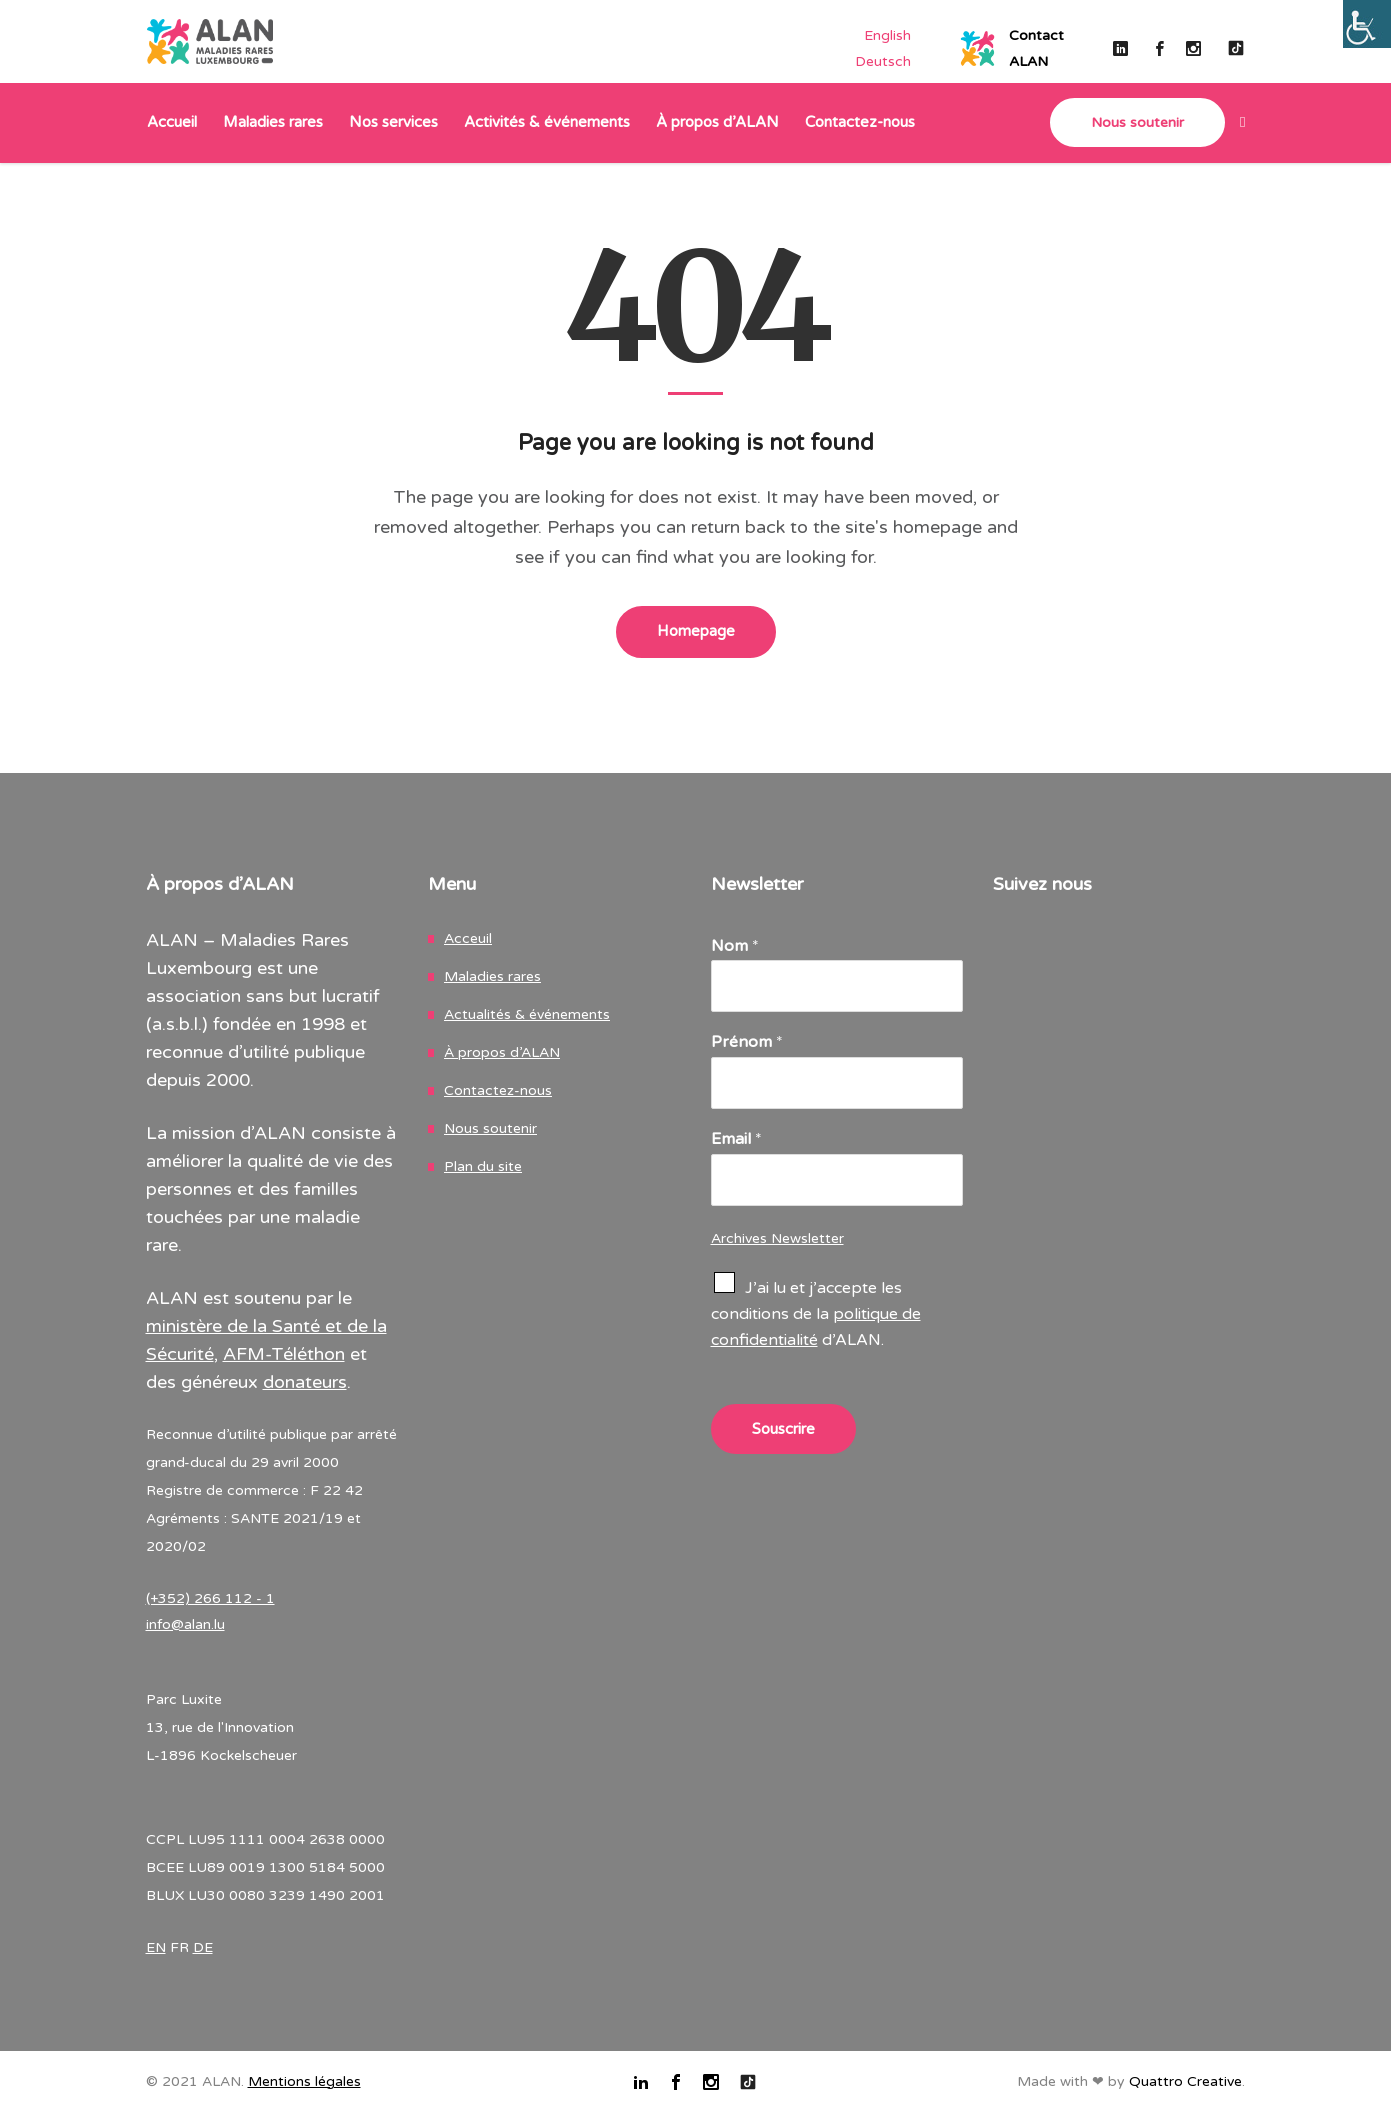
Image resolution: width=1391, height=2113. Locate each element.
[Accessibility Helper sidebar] (1367, 24)
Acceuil (468, 938)
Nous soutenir (490, 1128)
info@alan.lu (185, 1624)
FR (179, 1947)
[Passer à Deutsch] (883, 61)
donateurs (305, 1382)
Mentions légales (304, 2081)
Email (736, 1139)
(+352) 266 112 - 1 (210, 1598)
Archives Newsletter (777, 1238)
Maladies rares (492, 976)
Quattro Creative (1185, 2081)
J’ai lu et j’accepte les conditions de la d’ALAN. (816, 1314)
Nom (735, 946)
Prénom (747, 1042)
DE (203, 1947)
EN (156, 1947)
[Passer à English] (887, 35)
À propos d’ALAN (502, 1052)
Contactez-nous (498, 1090)
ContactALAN (1036, 48)
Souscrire (783, 1429)
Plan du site (483, 1166)
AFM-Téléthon (284, 1354)
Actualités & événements (527, 1014)
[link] (1235, 123)
